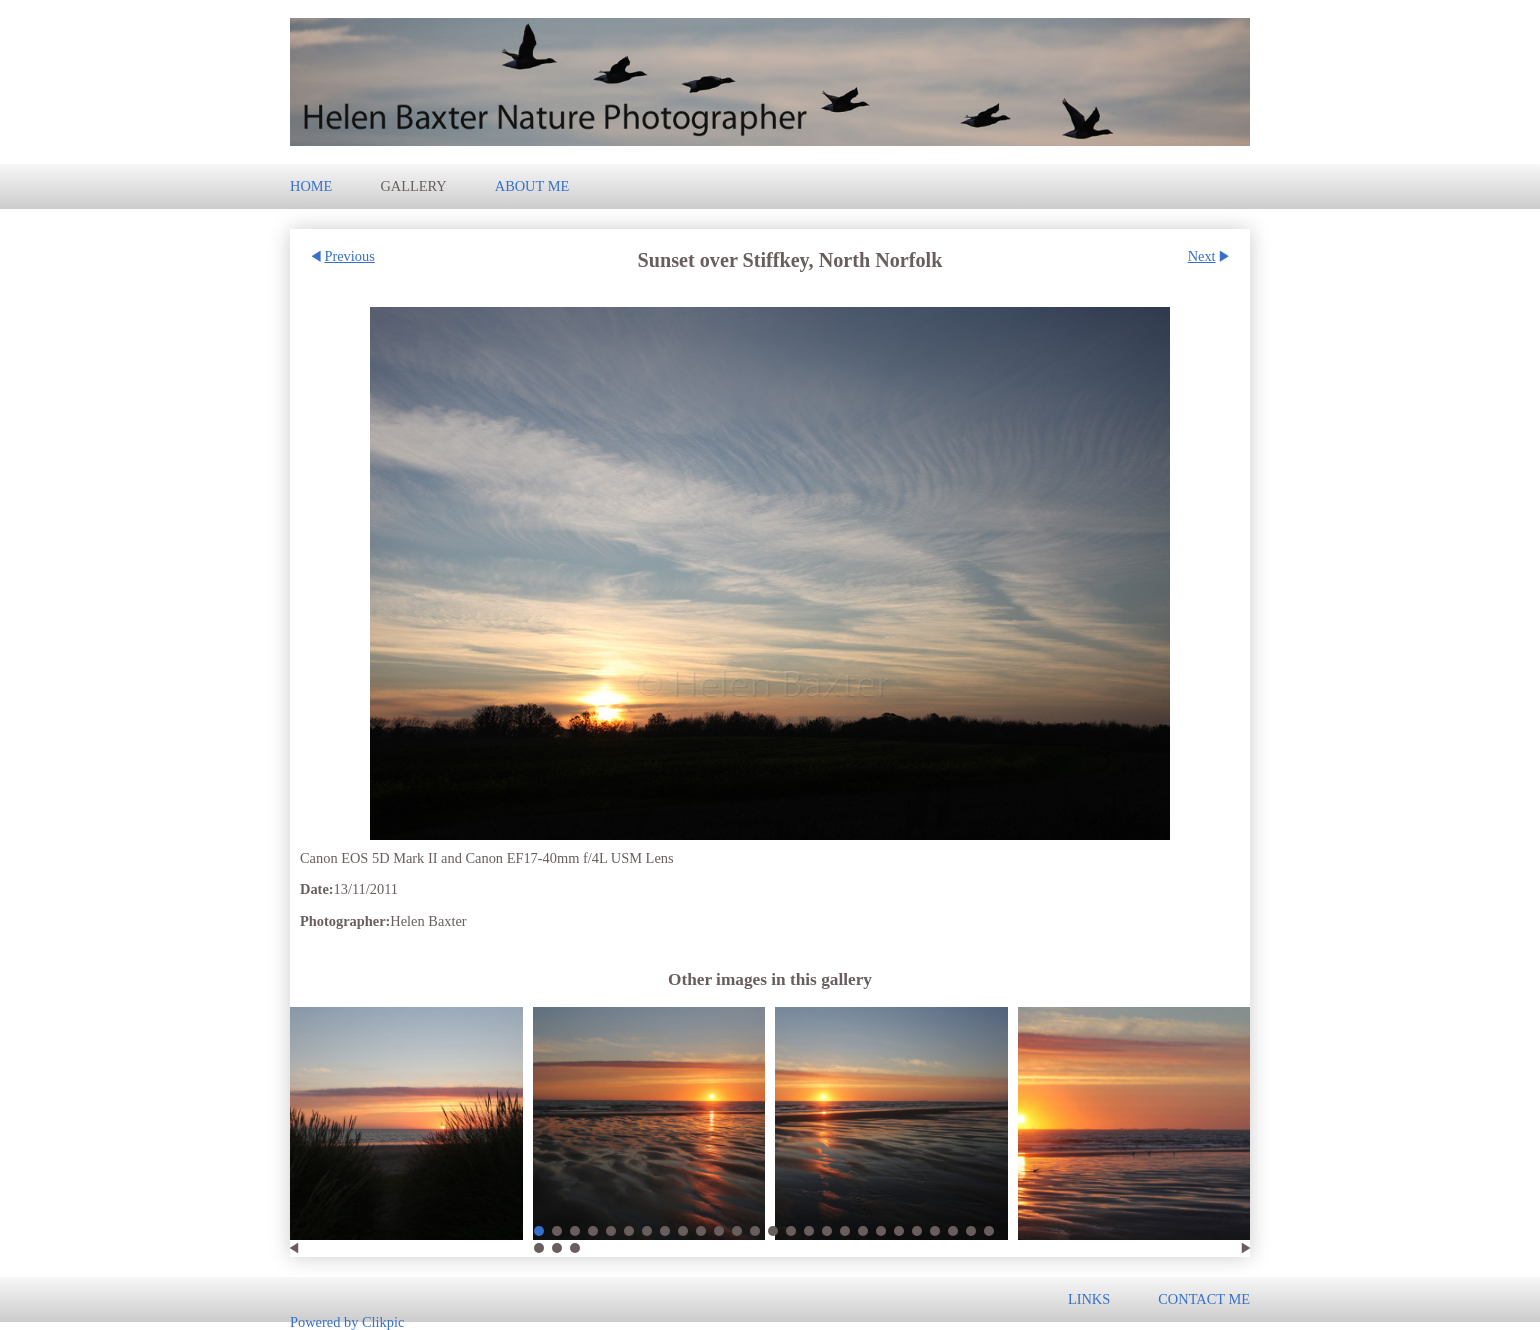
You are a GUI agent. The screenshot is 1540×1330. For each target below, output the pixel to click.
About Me (532, 186)
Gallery (413, 186)
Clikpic (383, 1321)
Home (311, 186)
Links (1089, 1299)
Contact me (1204, 1299)
